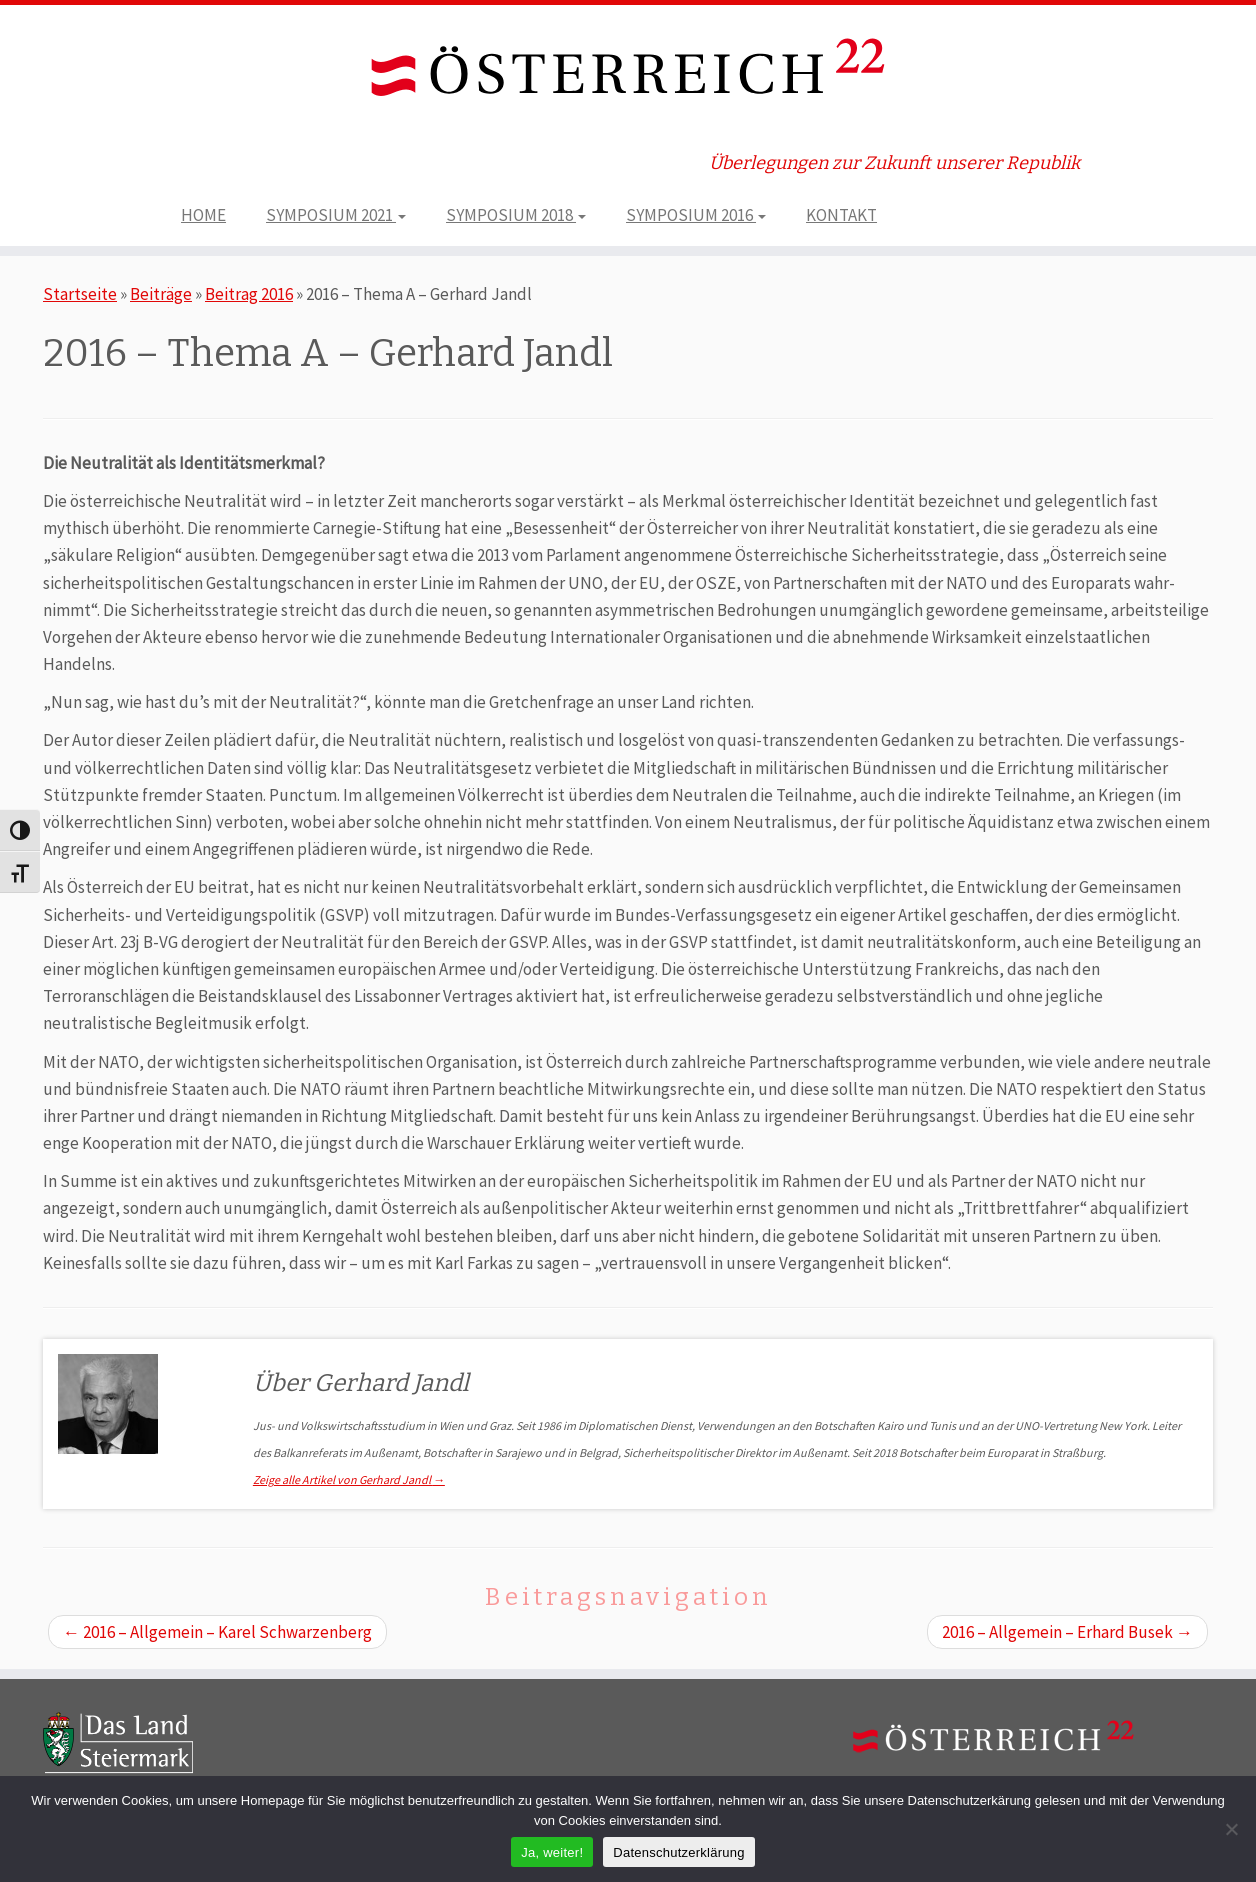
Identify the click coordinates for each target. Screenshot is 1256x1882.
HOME (203, 215)
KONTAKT (841, 215)
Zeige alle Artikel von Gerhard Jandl (349, 1479)
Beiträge (161, 294)
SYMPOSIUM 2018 (516, 215)
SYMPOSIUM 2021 (336, 215)
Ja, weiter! (552, 1852)
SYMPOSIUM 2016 (696, 215)
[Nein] (1231, 1829)
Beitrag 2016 (249, 294)
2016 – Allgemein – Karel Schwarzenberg (217, 1632)
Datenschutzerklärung (678, 1852)
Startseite (80, 294)
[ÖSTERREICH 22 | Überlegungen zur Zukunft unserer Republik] (628, 71)
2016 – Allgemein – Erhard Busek (1067, 1632)
